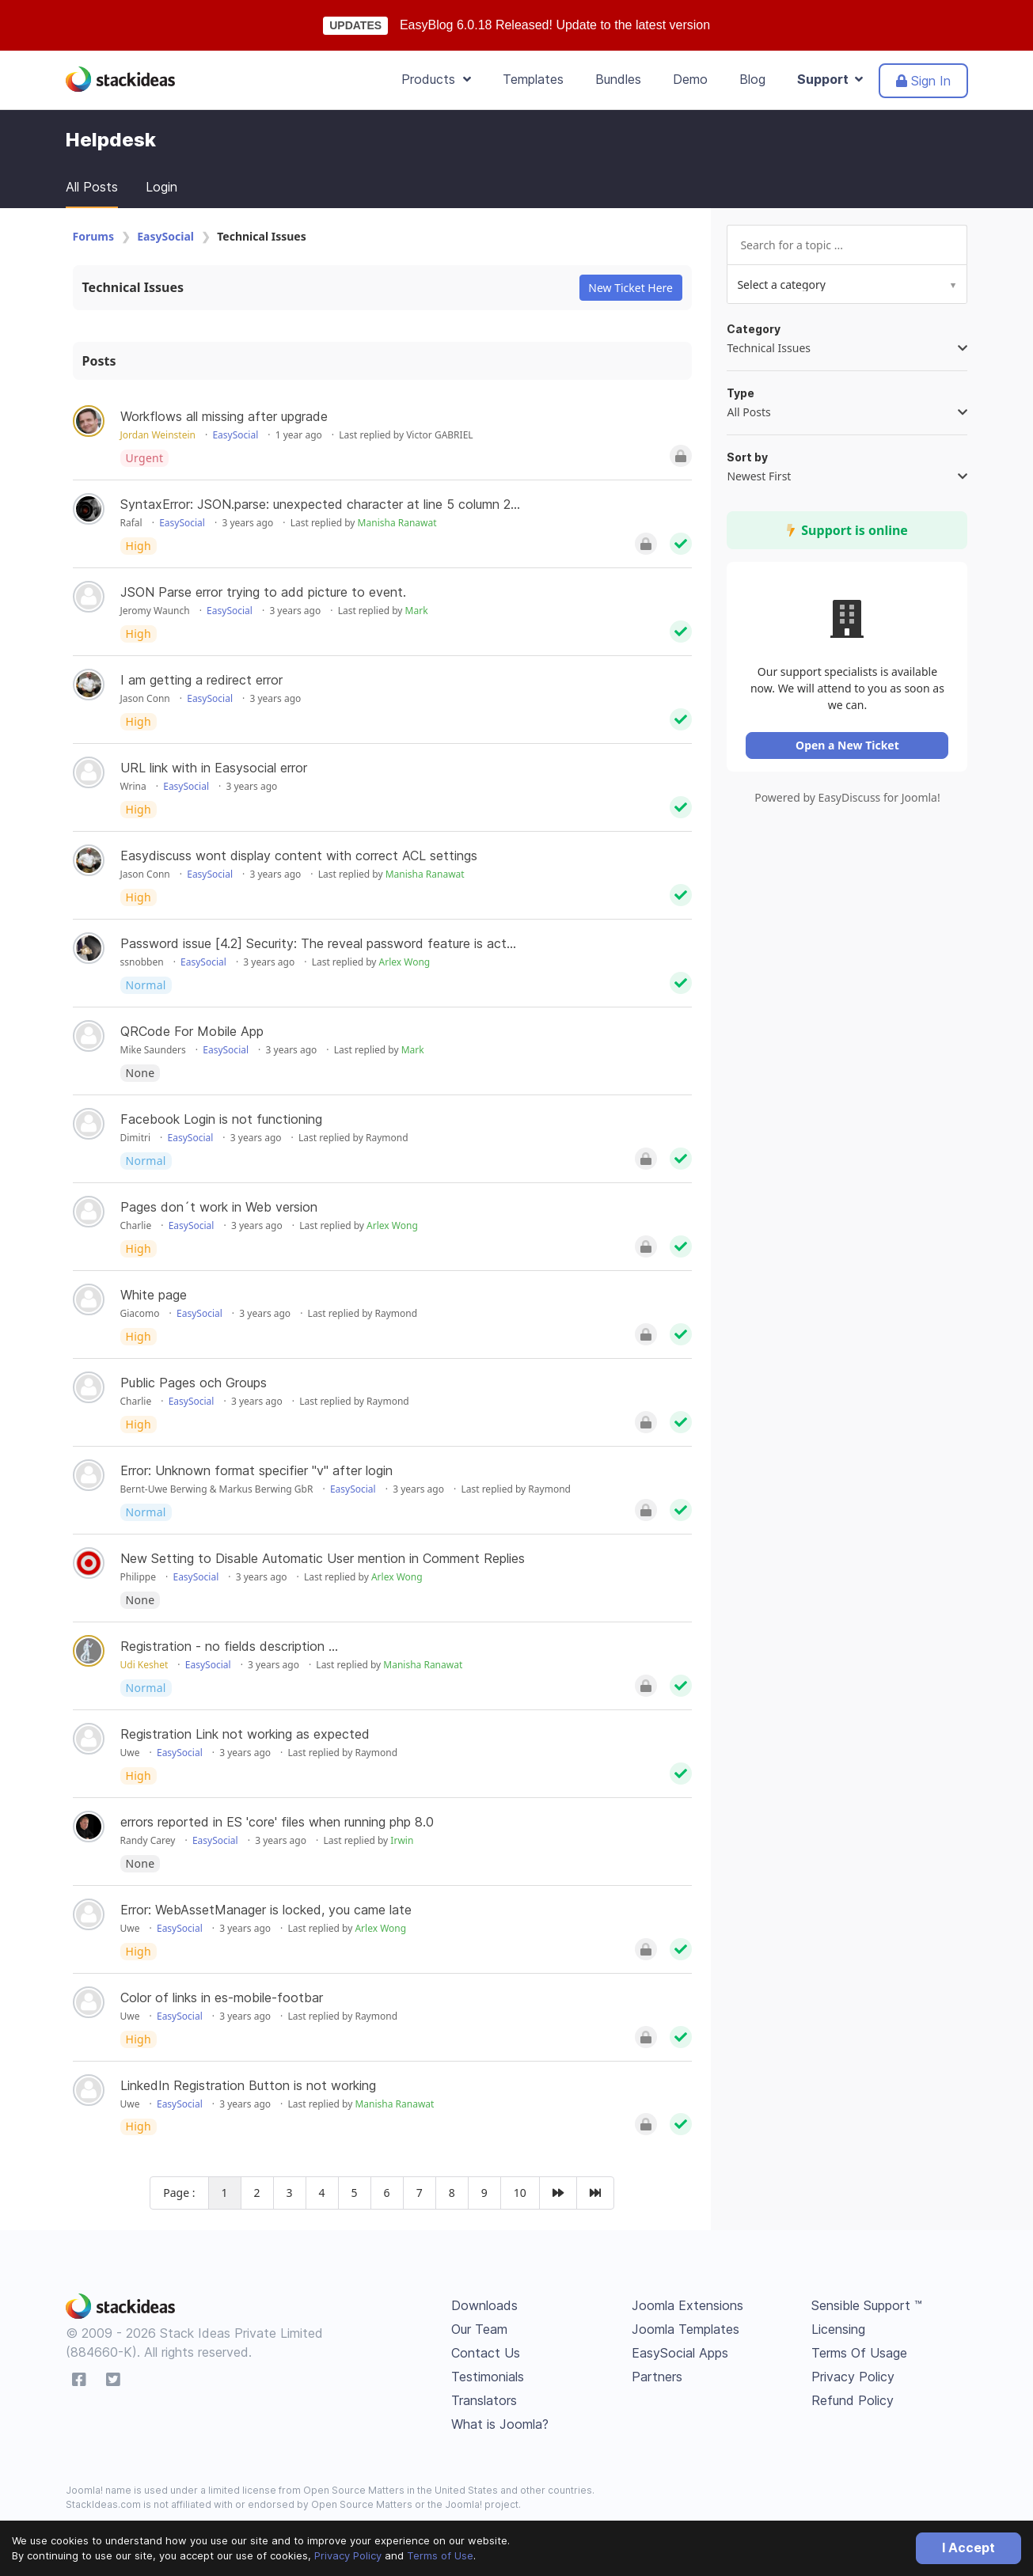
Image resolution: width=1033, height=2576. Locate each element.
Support (830, 79)
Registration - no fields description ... (229, 1646)
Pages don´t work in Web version (218, 1207)
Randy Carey (148, 1840)
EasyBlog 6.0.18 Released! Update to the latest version (555, 25)
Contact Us (485, 2353)
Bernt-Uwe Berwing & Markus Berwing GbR (216, 1489)
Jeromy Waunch (155, 610)
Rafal (131, 522)
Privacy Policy (348, 2555)
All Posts (92, 187)
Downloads (484, 2305)
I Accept (968, 2547)
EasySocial (165, 236)
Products (436, 79)
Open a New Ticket (849, 747)
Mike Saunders (153, 1050)
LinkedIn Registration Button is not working (248, 2085)
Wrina (133, 786)
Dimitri (135, 1137)
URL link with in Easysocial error (213, 768)
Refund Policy (852, 2400)
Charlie (136, 1225)
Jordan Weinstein (158, 435)
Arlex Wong (405, 962)
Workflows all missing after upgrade (224, 416)
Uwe (130, 1752)
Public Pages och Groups (193, 1382)
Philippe (138, 1577)
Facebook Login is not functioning (221, 1119)
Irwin (401, 1840)
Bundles (618, 79)
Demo (690, 79)
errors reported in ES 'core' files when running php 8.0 (277, 1822)
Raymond (387, 1137)
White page (153, 1295)
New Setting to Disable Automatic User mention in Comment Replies (322, 1558)
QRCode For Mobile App (192, 1031)
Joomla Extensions (687, 2305)
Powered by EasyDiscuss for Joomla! (849, 799)
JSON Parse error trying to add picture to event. (263, 592)
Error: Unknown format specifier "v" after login (256, 1470)
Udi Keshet (144, 1664)
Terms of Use (440, 2555)
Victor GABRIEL (439, 435)
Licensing (838, 2329)
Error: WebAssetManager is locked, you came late (266, 1910)
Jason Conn (145, 698)
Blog (752, 79)
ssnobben (142, 962)
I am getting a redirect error (201, 680)
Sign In (923, 81)
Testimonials (487, 2376)
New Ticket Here (630, 287)
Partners (657, 2376)
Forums (93, 236)
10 (520, 2192)
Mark (416, 610)
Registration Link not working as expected (245, 1734)
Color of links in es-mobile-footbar (221, 1997)
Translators (484, 2400)
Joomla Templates (685, 2329)
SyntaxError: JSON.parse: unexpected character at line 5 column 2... (320, 504)
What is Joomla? (500, 2424)
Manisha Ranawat (397, 522)
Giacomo (140, 1313)
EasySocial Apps (680, 2353)
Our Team (479, 2329)
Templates (533, 79)
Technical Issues (133, 287)
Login (161, 187)
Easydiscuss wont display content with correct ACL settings (298, 855)
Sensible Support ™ (866, 2305)
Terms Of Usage (859, 2353)
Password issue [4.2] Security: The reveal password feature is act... (318, 943)
